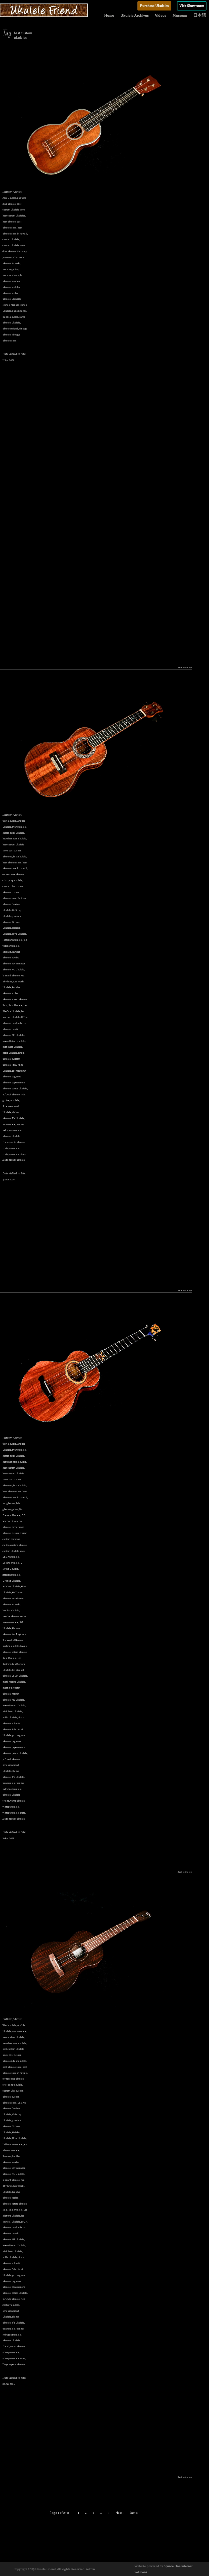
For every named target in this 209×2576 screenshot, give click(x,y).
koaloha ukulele (11, 1646)
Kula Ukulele (16, 1005)
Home (109, 15)
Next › (119, 2513)
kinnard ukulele (11, 975)
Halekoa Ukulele (11, 1586)
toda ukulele (9, 1124)
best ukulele (9, 221)
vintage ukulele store (14, 1154)
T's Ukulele (18, 1118)
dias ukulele (9, 251)
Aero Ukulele (9, 197)
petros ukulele (19, 1088)
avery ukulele (19, 826)
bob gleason (9, 1503)
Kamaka (16, 263)
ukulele (16, 322)
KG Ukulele (18, 969)
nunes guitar (19, 310)
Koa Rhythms (19, 1634)
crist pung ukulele (12, 880)
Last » (134, 2513)
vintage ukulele (11, 1148)
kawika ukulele (11, 1616)
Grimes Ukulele (11, 1580)
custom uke (9, 886)
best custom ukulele (13, 1467)
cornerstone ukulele (13, 874)
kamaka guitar (10, 269)
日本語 (199, 15)
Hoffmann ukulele (13, 939)
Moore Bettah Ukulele (14, 1041)
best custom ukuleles (14, 215)
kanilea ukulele (11, 1610)
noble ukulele (10, 1052)
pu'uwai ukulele (11, 1094)
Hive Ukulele (19, 933)
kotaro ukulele (19, 999)
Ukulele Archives (134, 15)
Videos (160, 15)
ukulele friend (10, 328)
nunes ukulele (10, 316)
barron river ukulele (13, 832)
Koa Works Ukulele (13, 1640)
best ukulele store (12, 862)
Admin (90, 2569)
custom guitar (19, 1533)
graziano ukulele (12, 1574)
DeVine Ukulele (11, 1562)
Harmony (22, 251)
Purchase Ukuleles (154, 6)
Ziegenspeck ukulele (14, 1159)
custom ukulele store (14, 245)
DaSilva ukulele (11, 1556)
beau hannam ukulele (14, 838)
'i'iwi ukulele (9, 820)
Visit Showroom (191, 6)
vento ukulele (17, 1142)
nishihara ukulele (12, 1046)
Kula (5, 1005)
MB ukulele (18, 1035)
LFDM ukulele (19, 1675)
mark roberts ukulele (14, 1681)
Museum (179, 15)
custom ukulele (11, 239)
